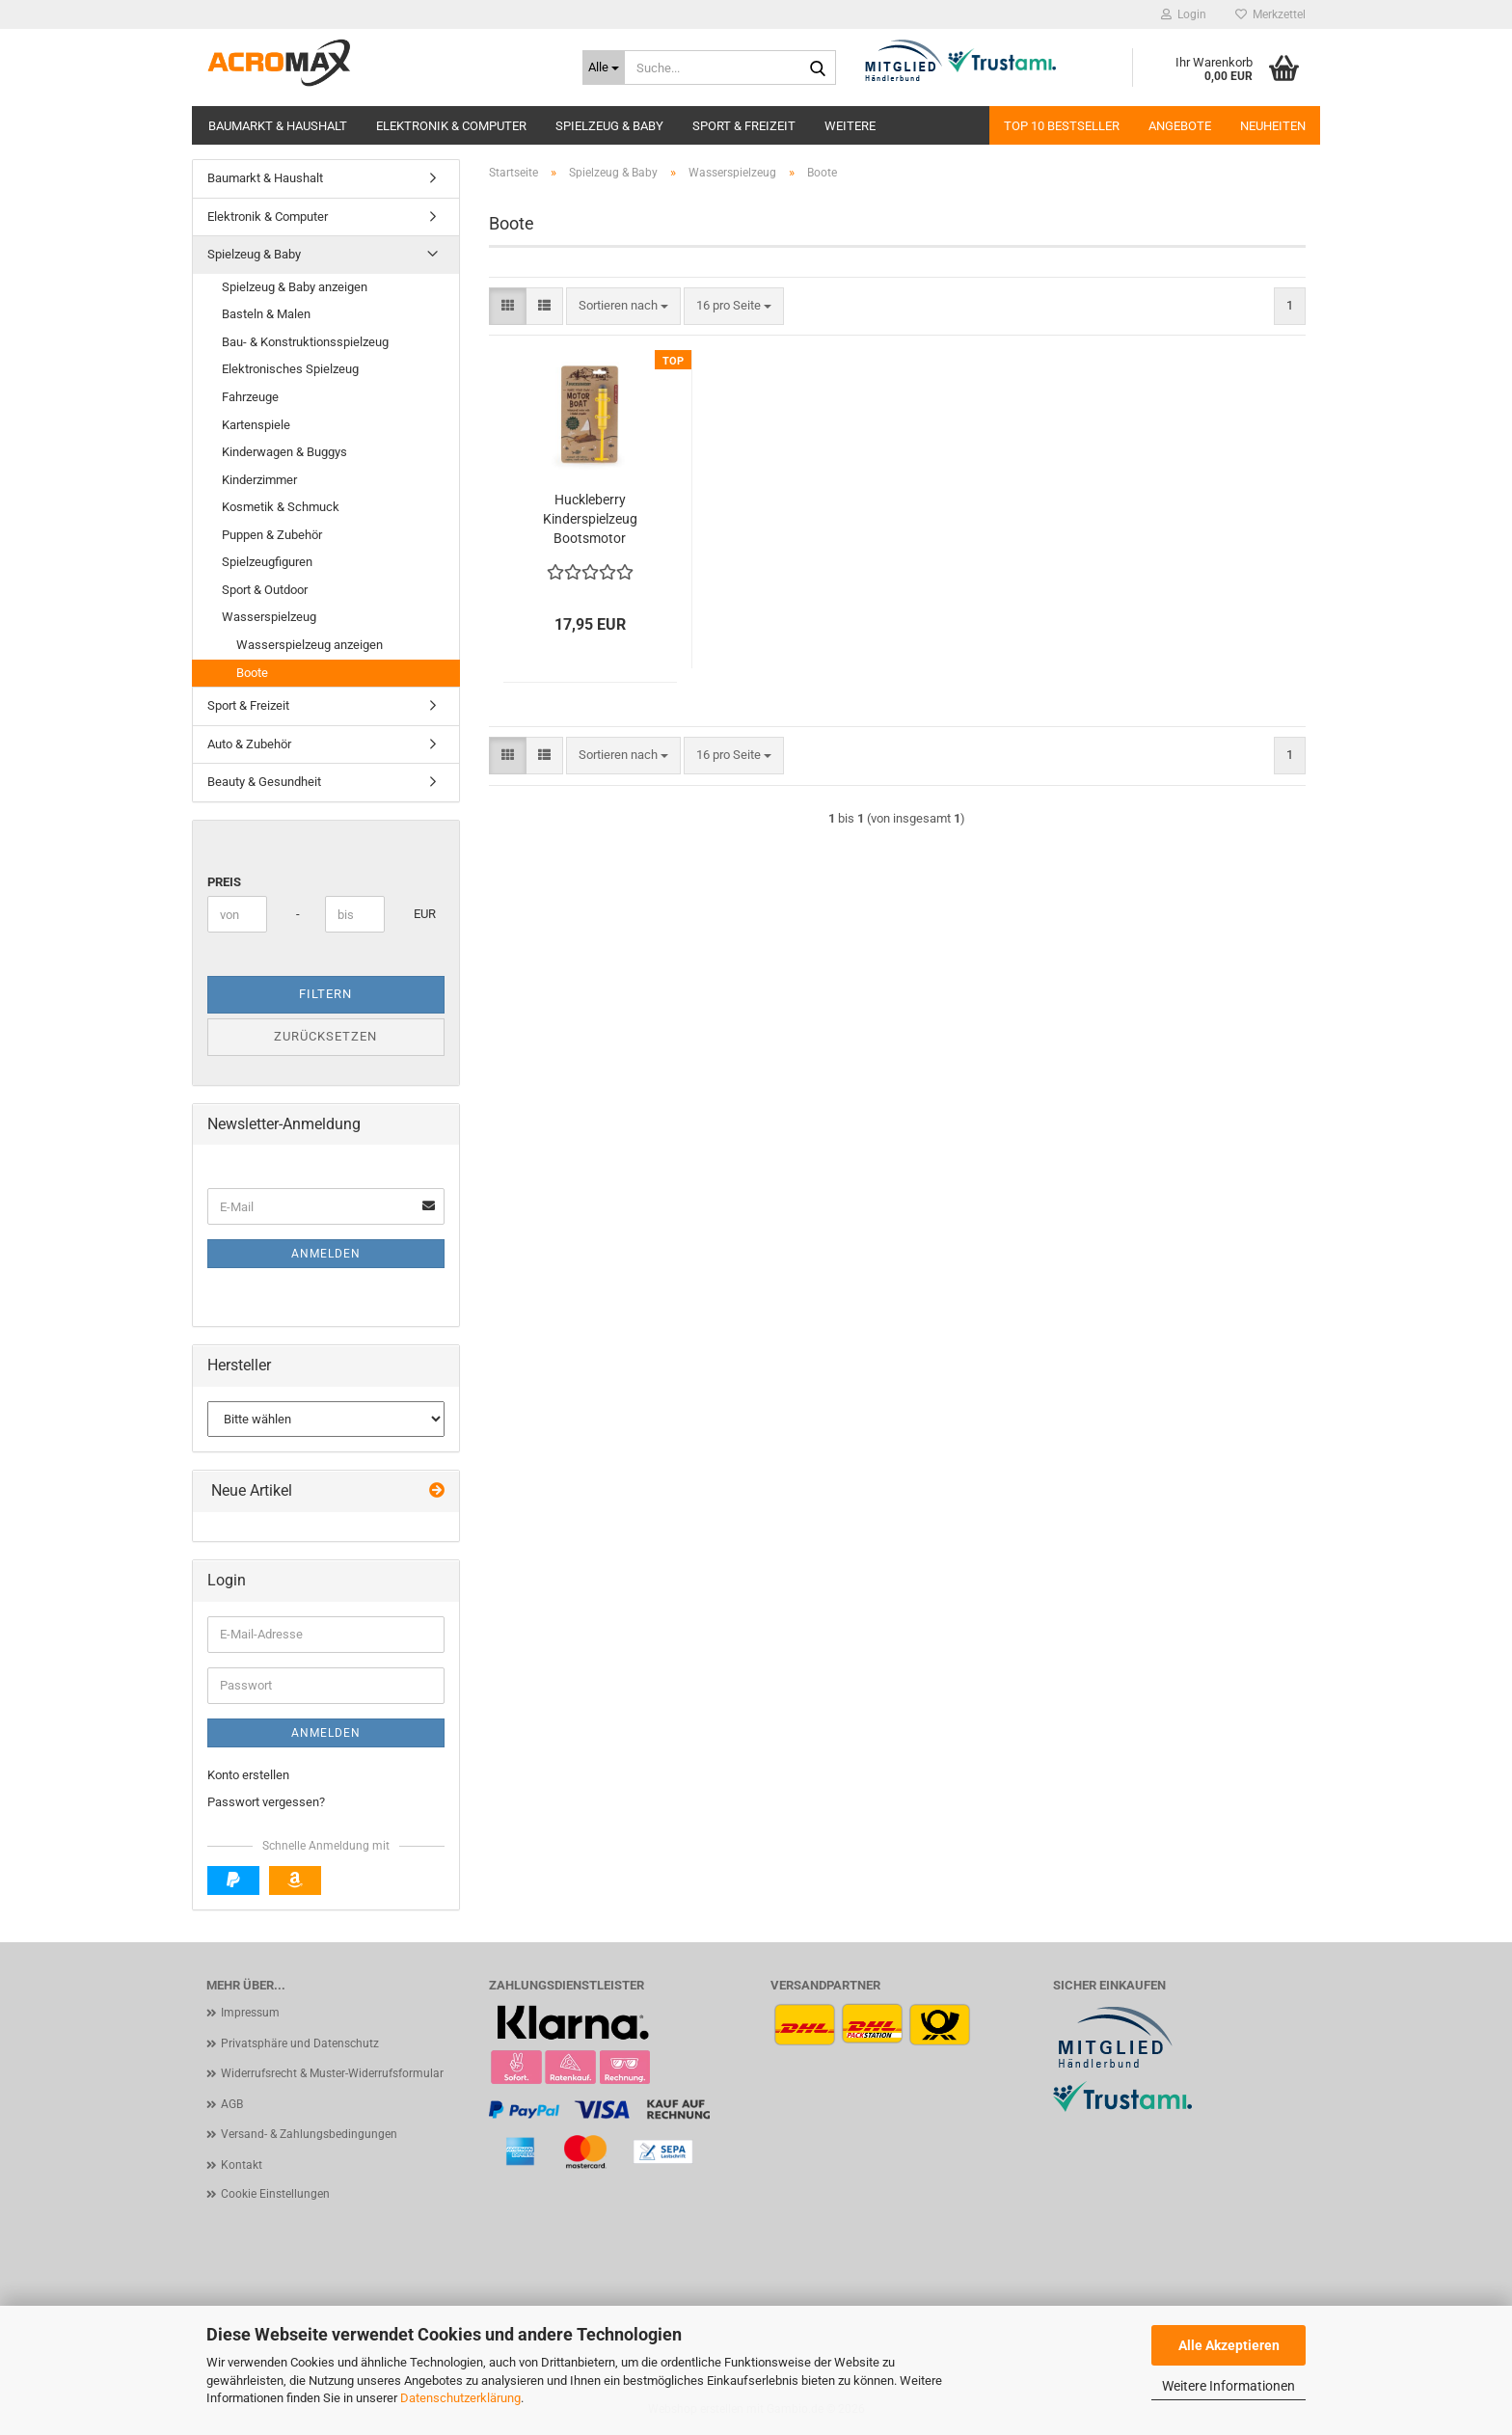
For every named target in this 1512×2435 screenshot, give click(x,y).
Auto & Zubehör (249, 744)
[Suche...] (603, 67)
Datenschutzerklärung (460, 2398)
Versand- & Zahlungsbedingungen (309, 2134)
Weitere (850, 126)
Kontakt (241, 2165)
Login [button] (1183, 14)
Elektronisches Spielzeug (290, 369)
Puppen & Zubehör (272, 535)
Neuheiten (1273, 126)
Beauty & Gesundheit (264, 781)
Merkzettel (1270, 14)
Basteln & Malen (266, 314)
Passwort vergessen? (266, 1802)
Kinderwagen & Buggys (284, 452)
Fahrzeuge (250, 397)
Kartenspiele (256, 425)
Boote (252, 672)
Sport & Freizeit (744, 126)
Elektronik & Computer (451, 126)
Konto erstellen (248, 1775)
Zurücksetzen (325, 1036)
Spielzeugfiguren (267, 562)
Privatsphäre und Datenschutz (300, 2043)
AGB (232, 2104)
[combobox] (623, 306)
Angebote (1179, 126)
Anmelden (326, 1253)
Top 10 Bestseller (1062, 126)
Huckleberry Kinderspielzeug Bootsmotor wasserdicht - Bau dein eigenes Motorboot (589, 520)
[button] (507, 306)
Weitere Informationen (1228, 2386)
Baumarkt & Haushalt (277, 126)
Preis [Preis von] (224, 882)
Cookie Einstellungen (275, 2194)
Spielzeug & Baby (609, 126)
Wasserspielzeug (269, 616)
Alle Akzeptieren (1229, 2345)
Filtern (325, 994)
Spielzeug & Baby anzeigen (294, 287)
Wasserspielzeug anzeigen (309, 644)
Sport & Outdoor (265, 589)
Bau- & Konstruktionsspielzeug (305, 342)
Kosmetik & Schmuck (280, 507)
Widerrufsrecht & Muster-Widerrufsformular (332, 2073)
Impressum (250, 2012)
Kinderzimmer (259, 480)
